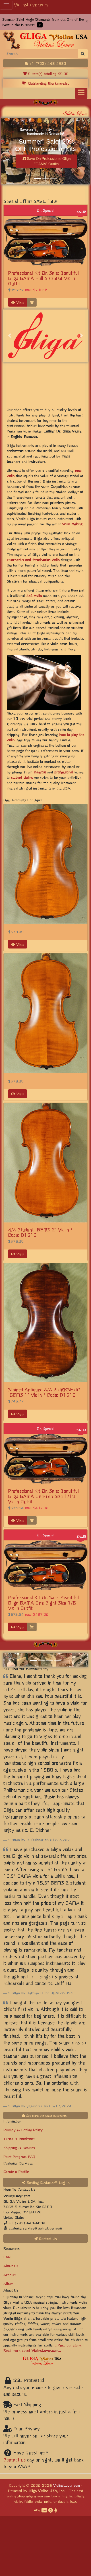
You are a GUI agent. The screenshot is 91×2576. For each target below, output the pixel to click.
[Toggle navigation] (81, 93)
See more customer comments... (45, 2115)
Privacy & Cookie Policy (23, 2129)
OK (40, 25)
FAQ (7, 2256)
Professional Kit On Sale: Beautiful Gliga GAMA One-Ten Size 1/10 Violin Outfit (43, 1496)
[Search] (40, 53)
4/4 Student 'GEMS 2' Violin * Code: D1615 (40, 1232)
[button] (7, 151)
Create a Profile (16, 2171)
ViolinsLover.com (31, 4)
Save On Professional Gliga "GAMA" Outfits (46, 161)
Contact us (14, 2459)
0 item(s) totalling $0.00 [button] (45, 73)
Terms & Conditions (19, 2138)
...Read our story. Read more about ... (42, 2347)
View (17, 302)
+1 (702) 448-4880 (45, 63)
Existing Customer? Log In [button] (46, 2182)
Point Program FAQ (19, 2156)
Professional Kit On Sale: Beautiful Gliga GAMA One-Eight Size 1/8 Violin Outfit (43, 1602)
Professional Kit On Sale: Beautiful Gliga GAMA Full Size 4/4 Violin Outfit (43, 278)
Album (8, 2283)
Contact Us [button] (45, 2238)
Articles (9, 2274)
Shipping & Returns (19, 2147)
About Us (10, 2265)
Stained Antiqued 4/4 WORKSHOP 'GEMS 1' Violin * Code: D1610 (44, 1392)
